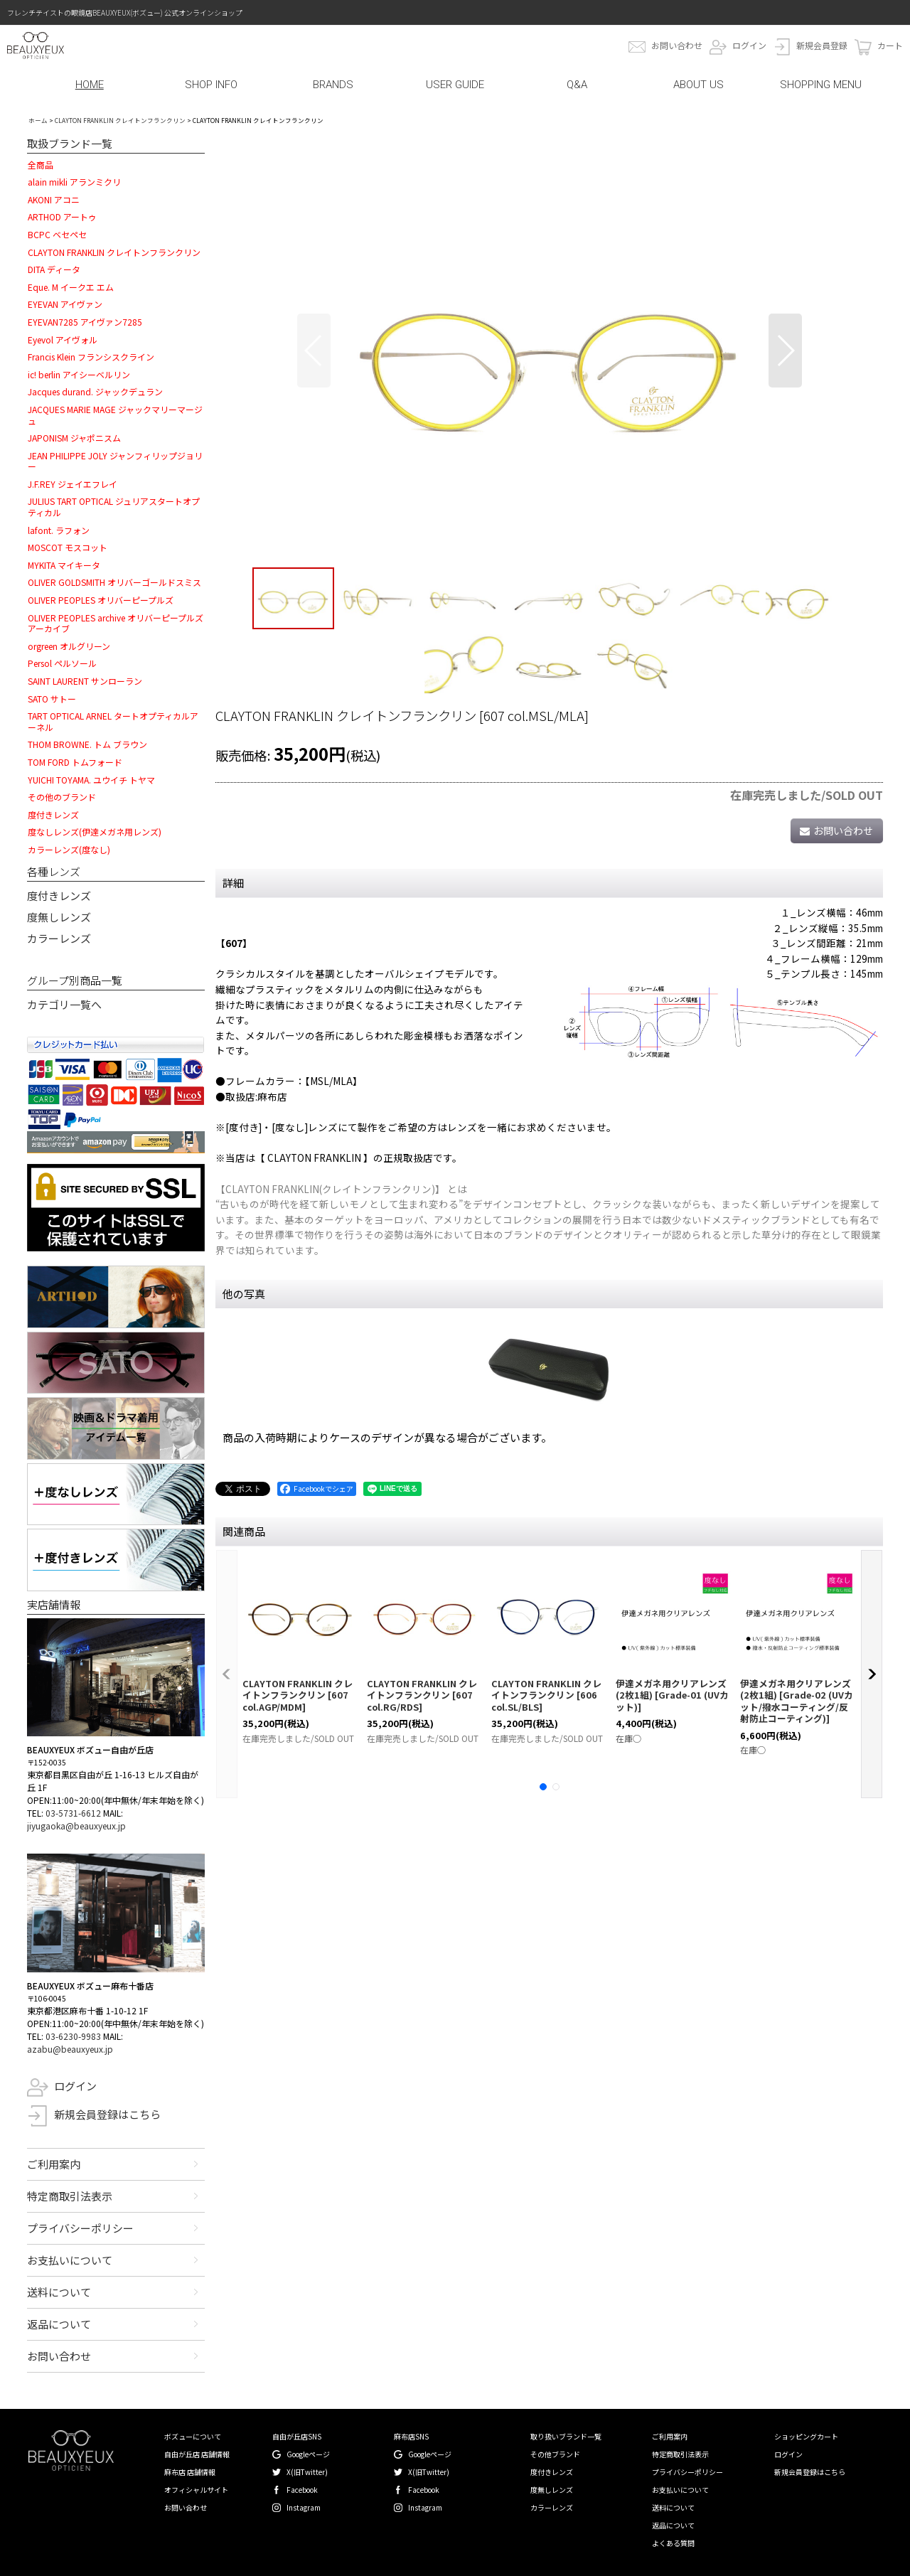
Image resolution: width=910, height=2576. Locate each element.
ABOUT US (698, 84)
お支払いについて (69, 2259)
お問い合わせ (676, 45)
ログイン (749, 45)
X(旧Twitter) (307, 2472)
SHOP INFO (211, 84)
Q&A (577, 84)
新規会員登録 (821, 45)
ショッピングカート (806, 2436)
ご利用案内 (53, 2164)
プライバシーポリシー (80, 2227)
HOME (89, 84)
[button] (314, 351)
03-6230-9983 (73, 2036)
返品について (59, 2323)
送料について (59, 2291)
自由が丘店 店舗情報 (197, 2454)
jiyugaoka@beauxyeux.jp (76, 1825)
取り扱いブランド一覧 (565, 2436)
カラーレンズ (59, 938)
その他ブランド (555, 2454)
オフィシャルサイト (196, 2489)
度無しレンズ (59, 916)
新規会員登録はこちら (107, 2114)
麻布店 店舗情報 (189, 2472)
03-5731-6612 (73, 1813)
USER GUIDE (455, 84)
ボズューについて (192, 2436)
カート (890, 45)
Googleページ (308, 2454)
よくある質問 (673, 2543)
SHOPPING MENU (821, 84)
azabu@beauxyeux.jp (70, 2049)
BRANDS (333, 84)
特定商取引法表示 (69, 2195)
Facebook (302, 2489)
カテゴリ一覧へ (64, 1004)
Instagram (304, 2507)
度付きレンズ (59, 895)
